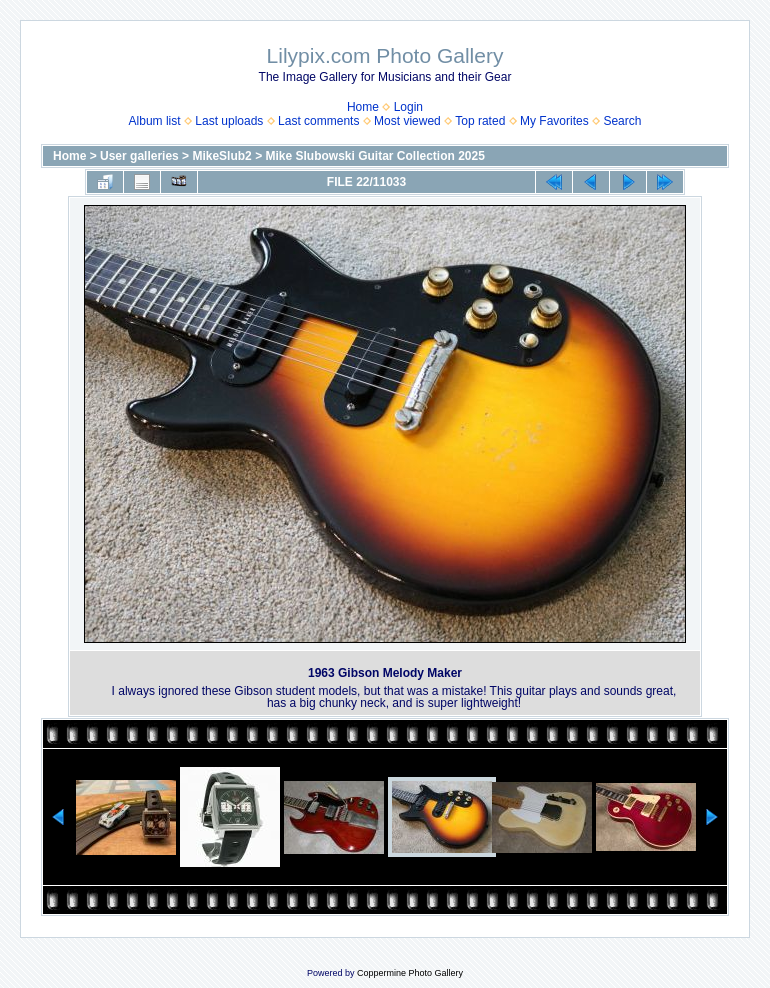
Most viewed (407, 121)
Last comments (318, 121)
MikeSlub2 (221, 156)
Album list (155, 121)
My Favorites (554, 121)
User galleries (139, 156)
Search (622, 121)
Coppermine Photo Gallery (410, 973)
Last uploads (229, 121)
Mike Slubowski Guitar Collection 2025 (374, 156)
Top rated (480, 121)
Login (408, 107)
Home (363, 107)
